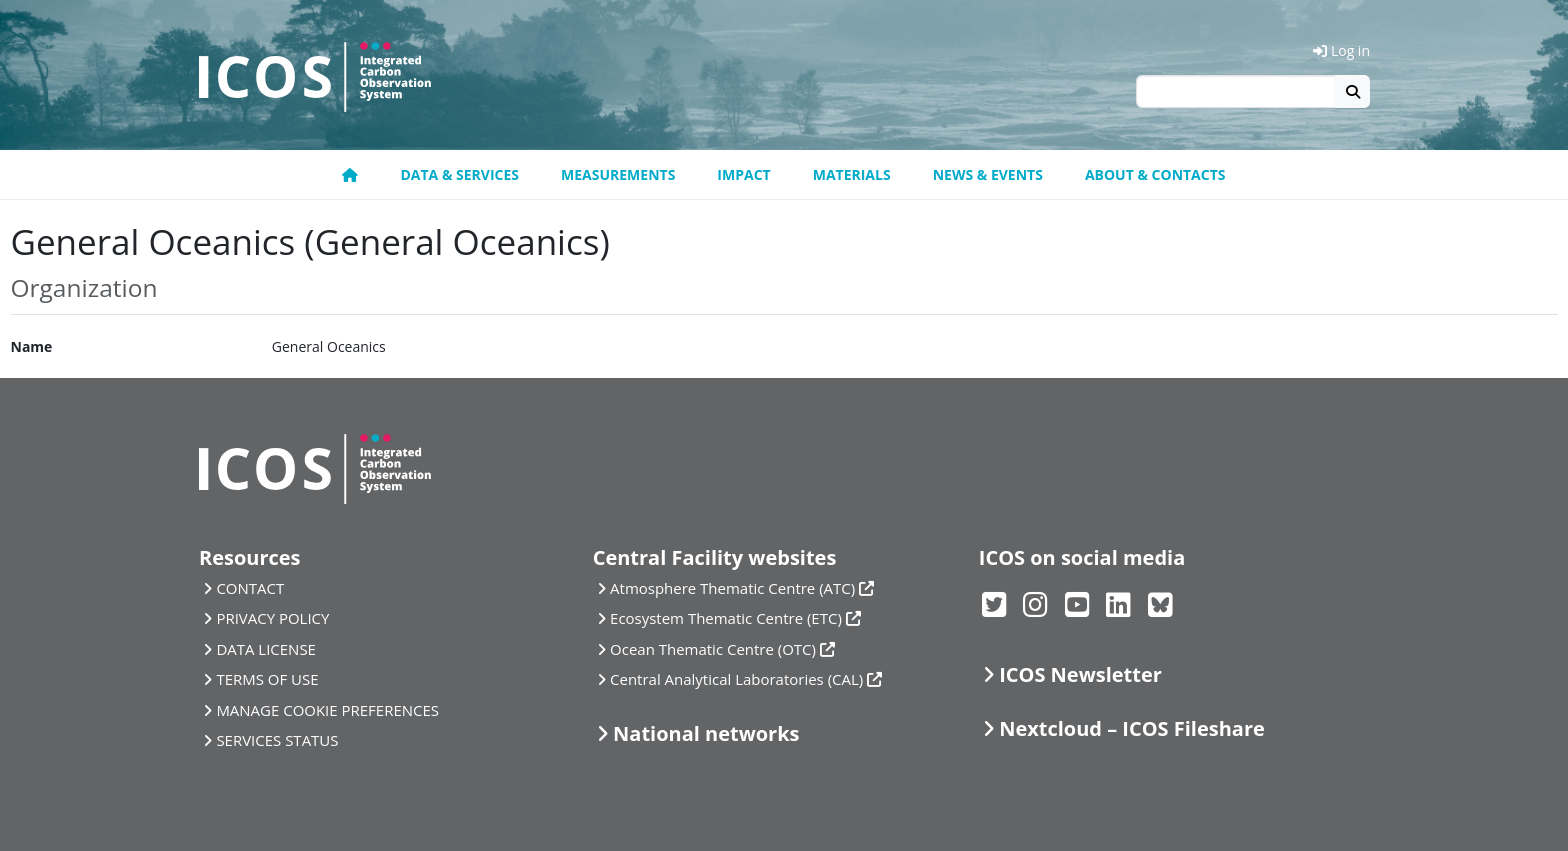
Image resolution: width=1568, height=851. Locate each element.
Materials (852, 174)
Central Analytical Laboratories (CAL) (736, 679)
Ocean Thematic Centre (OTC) (713, 649)
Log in (1341, 50)
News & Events (988, 174)
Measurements (618, 174)
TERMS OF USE (267, 679)
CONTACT (250, 588)
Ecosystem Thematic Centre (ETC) (726, 618)
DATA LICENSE (266, 649)
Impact (743, 174)
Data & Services (459, 174)
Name (32, 346)
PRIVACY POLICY (272, 618)
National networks (706, 733)
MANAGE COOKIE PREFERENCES (327, 710)
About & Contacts (1155, 174)
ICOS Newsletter (1080, 674)
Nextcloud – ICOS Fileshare (1132, 728)
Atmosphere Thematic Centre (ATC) (732, 588)
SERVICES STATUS (277, 740)
